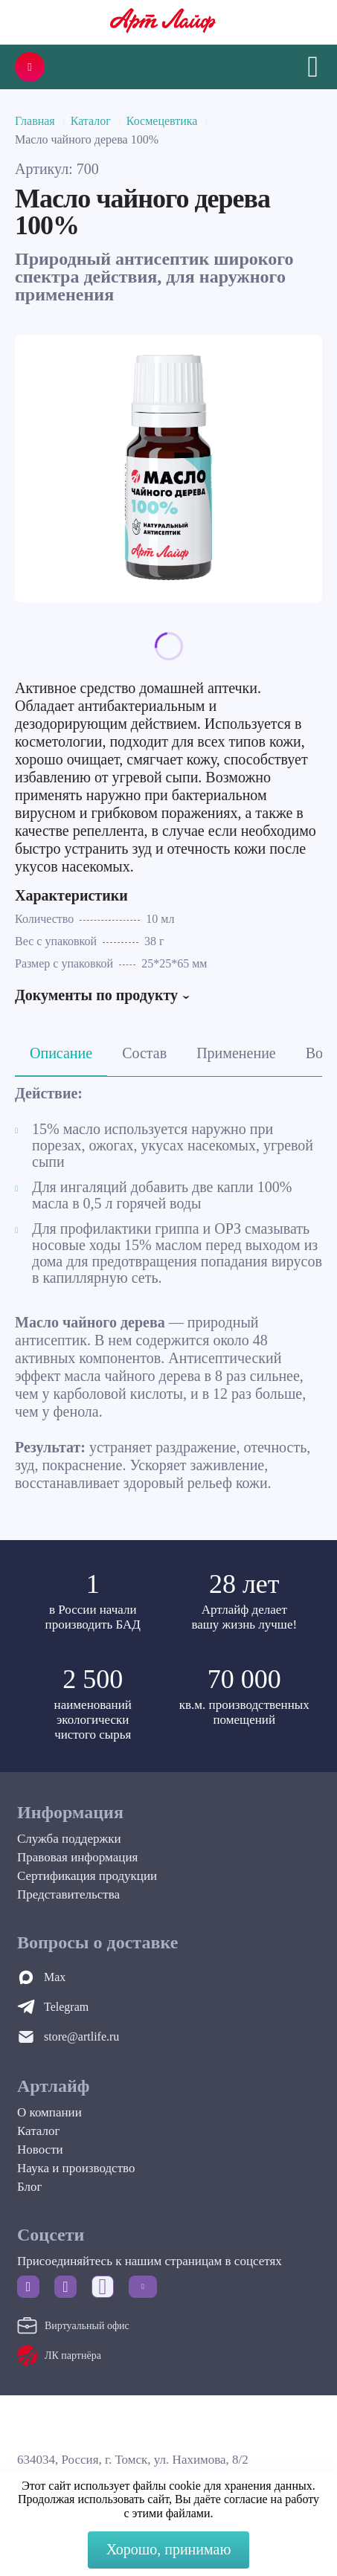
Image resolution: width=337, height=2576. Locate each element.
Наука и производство (76, 2168)
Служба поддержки (69, 1839)
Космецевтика (162, 121)
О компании (49, 2112)
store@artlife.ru (81, 2036)
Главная (35, 121)
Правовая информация (77, 1857)
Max (54, 1977)
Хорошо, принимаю (168, 2549)
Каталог (91, 121)
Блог (29, 2187)
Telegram (66, 2006)
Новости (40, 2149)
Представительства (68, 1894)
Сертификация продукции (87, 1876)
